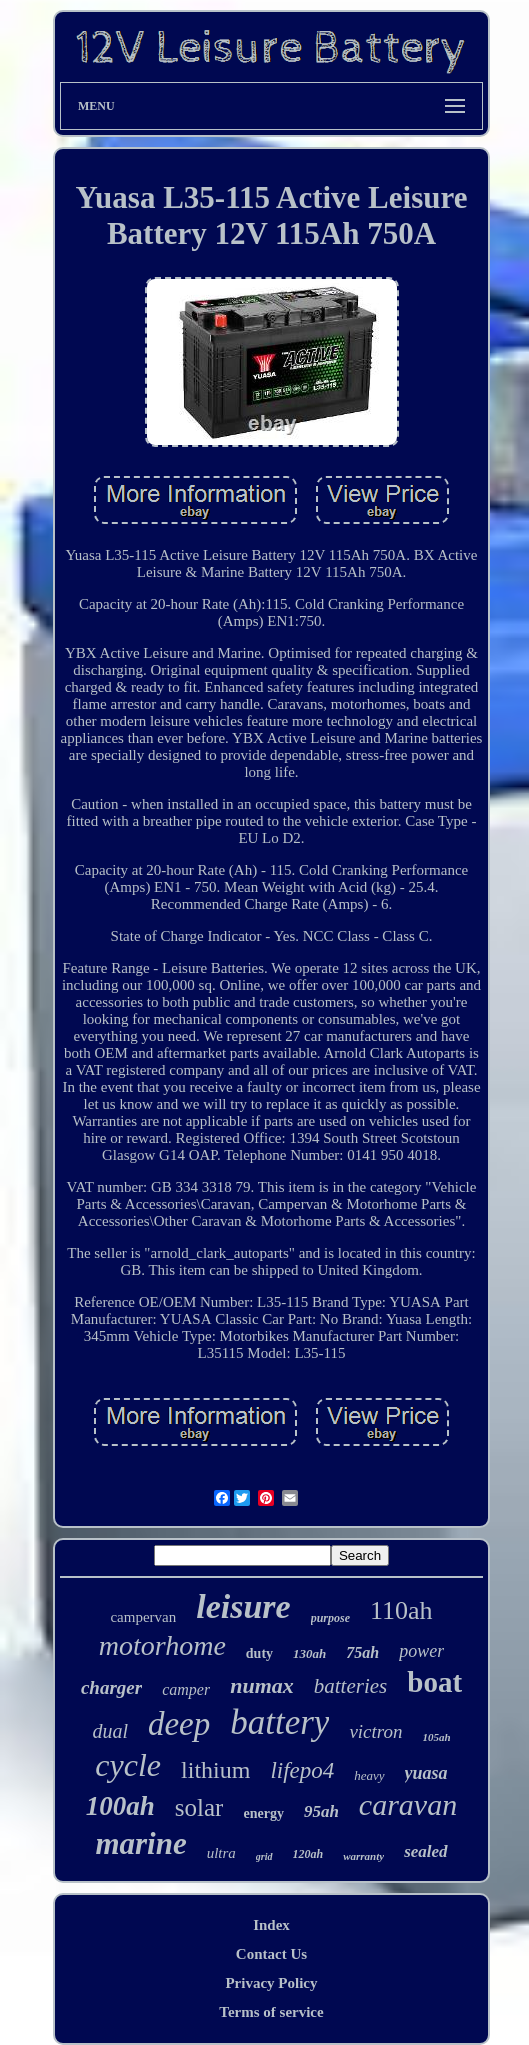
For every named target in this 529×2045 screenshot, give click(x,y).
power (421, 1651)
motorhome (162, 1645)
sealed (425, 1851)
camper (186, 1689)
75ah (362, 1652)
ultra (221, 1853)
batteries (351, 1686)
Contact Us (271, 1954)
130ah (309, 1653)
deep (179, 1724)
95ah (321, 1811)
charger (111, 1687)
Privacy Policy (271, 1983)
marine (140, 1843)
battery (279, 1722)
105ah (437, 1737)
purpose (330, 1618)
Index (271, 1925)
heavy (369, 1775)
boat (434, 1682)
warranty (363, 1856)
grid (264, 1856)
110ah (401, 1610)
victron (375, 1731)
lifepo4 (302, 1770)
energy (263, 1813)
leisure (243, 1606)
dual (110, 1731)
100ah (120, 1806)
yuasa (426, 1773)
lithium (215, 1770)
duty (259, 1653)
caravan (408, 1804)
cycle (128, 1765)
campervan (143, 1617)
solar (199, 1807)
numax (262, 1685)
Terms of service (271, 2012)
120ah (308, 1854)
